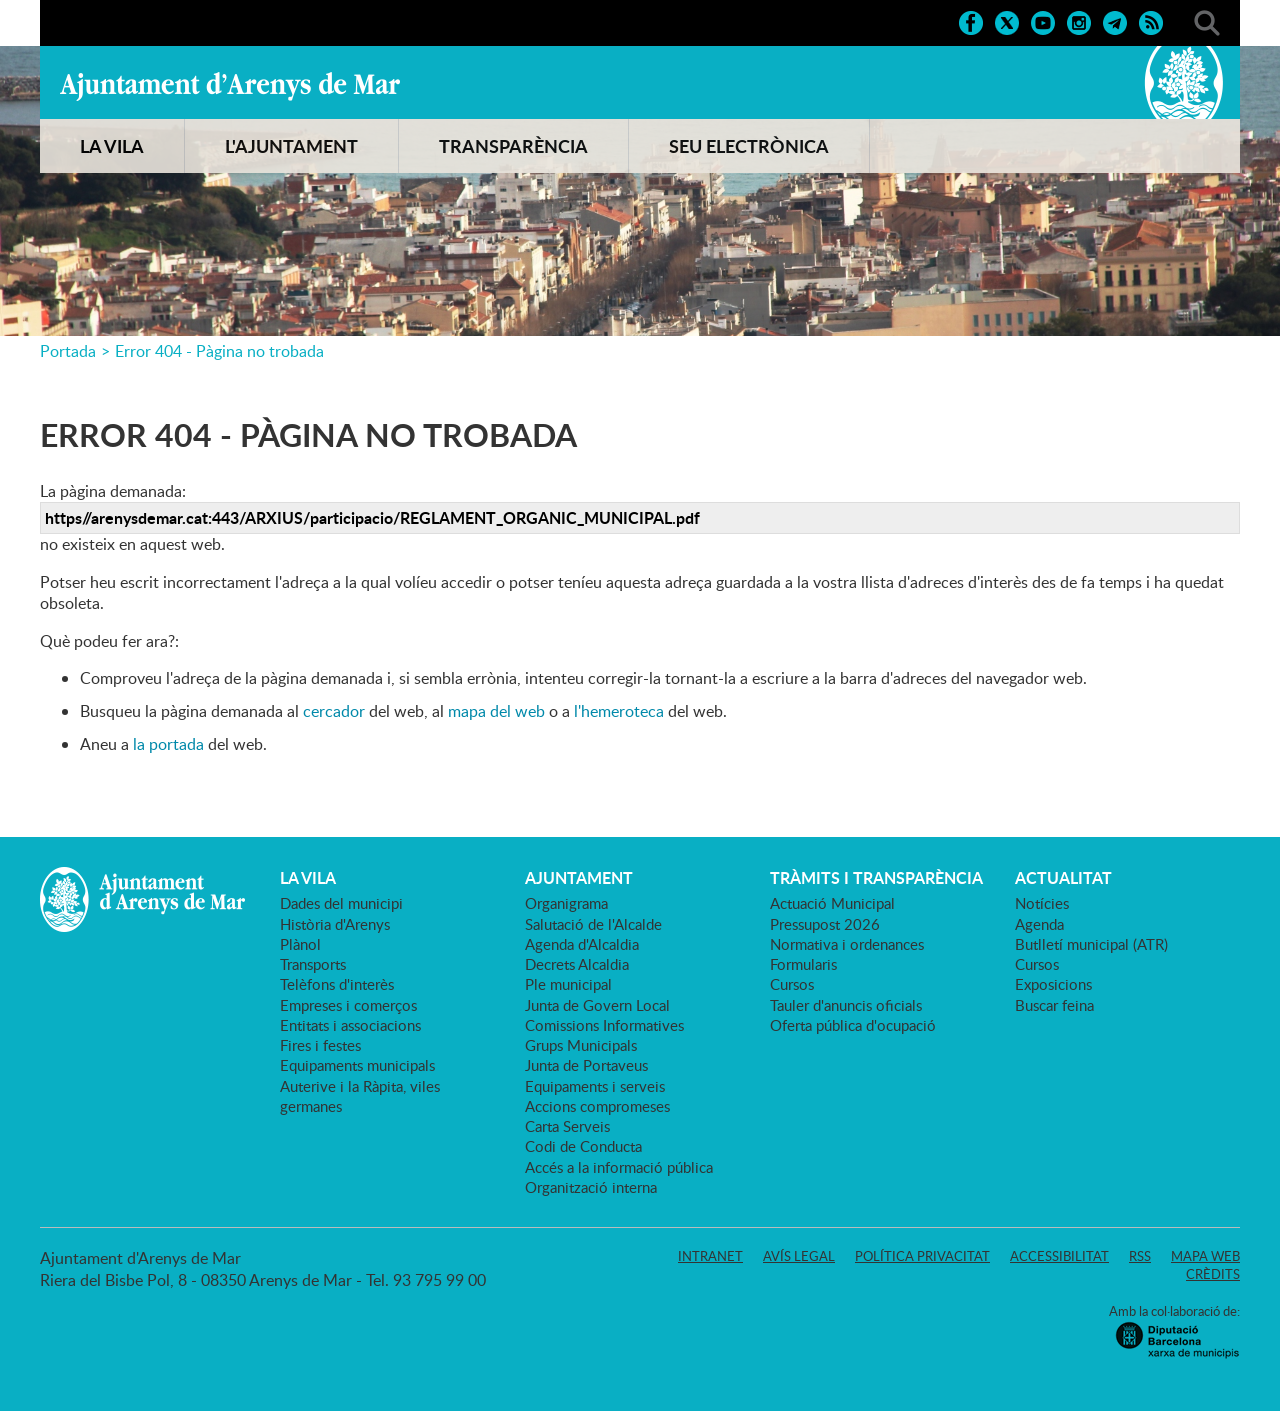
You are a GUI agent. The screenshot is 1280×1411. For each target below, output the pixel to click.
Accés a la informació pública (619, 1167)
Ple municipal (568, 984)
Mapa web (1205, 1256)
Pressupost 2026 (825, 924)
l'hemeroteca (619, 711)
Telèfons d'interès (337, 984)
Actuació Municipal (832, 903)
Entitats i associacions (350, 1025)
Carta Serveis (567, 1126)
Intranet (710, 1256)
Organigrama (566, 903)
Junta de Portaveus (586, 1065)
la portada (168, 744)
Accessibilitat (1059, 1256)
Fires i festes (320, 1045)
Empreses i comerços (348, 1005)
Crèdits (1213, 1274)
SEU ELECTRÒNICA (749, 146)
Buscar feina (1054, 1005)
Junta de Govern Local (597, 1005)
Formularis (803, 964)
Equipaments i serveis (595, 1086)
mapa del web (496, 711)
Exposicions (1053, 984)
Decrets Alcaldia (577, 964)
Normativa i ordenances (847, 944)
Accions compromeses (597, 1106)
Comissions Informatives (604, 1025)
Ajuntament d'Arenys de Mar (230, 86)
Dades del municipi (341, 903)
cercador (334, 711)
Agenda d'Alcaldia (582, 944)
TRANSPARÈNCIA (513, 146)
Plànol (300, 944)
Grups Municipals (581, 1045)
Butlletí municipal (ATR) (1091, 944)
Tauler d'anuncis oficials (846, 1005)
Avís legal (799, 1256)
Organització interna (591, 1187)
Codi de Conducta (583, 1146)
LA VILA (112, 146)
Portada (68, 351)
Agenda (1039, 924)
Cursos (792, 984)
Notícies (1042, 903)
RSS (1140, 1256)
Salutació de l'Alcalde (593, 924)
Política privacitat (922, 1256)
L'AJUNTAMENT (291, 146)
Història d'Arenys (335, 924)
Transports (313, 964)
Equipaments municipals (357, 1065)
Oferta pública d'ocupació (853, 1025)
